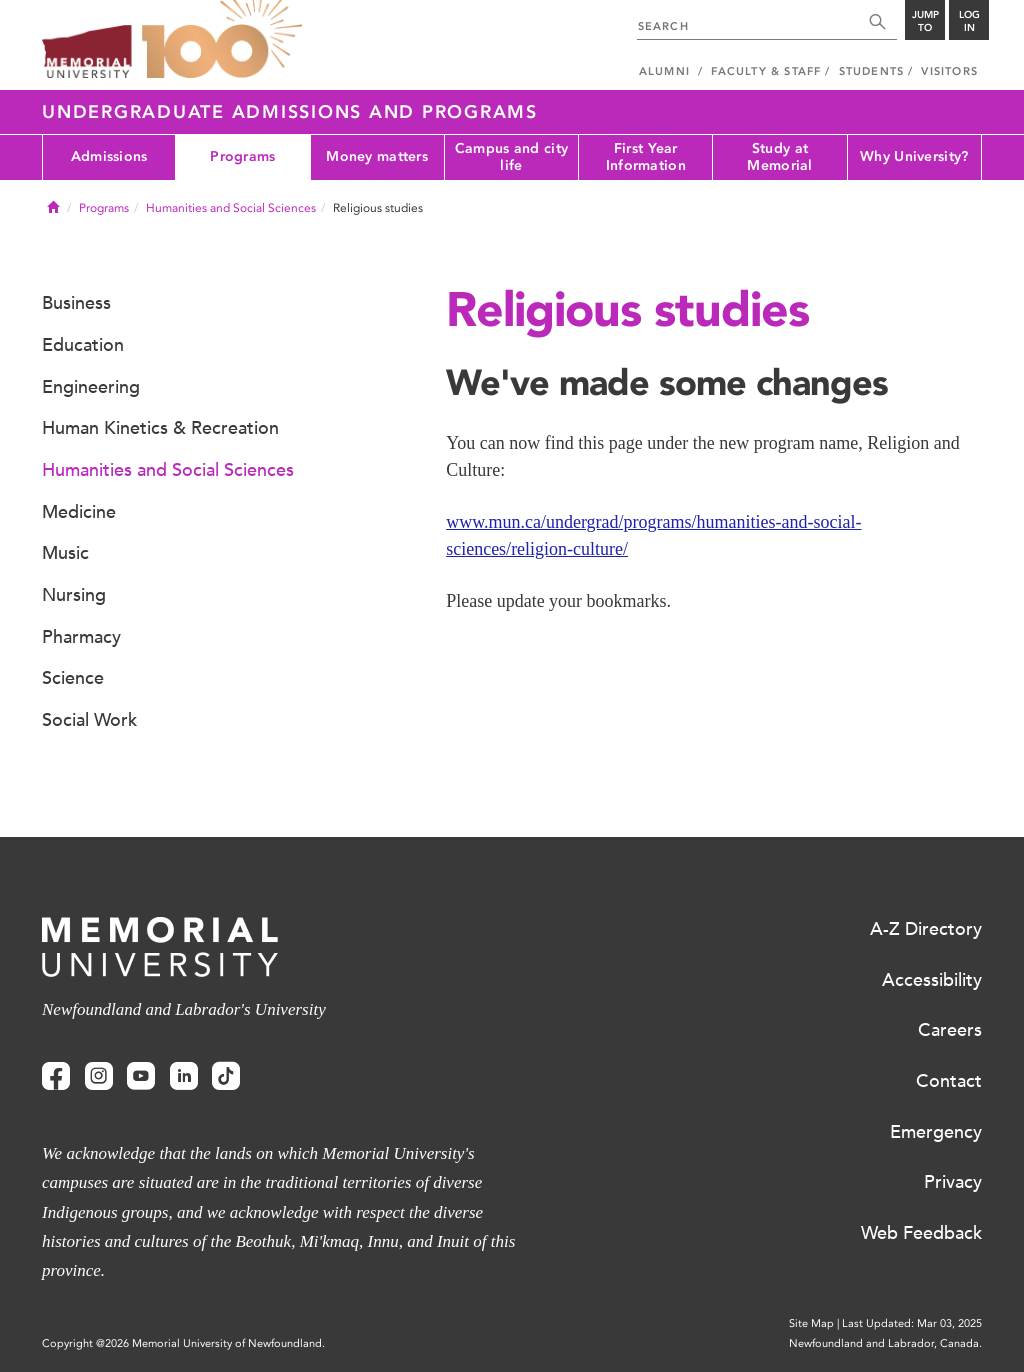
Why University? (914, 156)
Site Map (811, 1323)
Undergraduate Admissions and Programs (290, 112)
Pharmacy (81, 637)
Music (65, 553)
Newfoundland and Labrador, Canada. (885, 1343)
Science (73, 678)
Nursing (74, 595)
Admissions (109, 156)
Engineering (91, 387)
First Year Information (646, 157)
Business (76, 303)
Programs (242, 156)
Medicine (79, 512)
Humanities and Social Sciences (231, 208)
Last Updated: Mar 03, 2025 (912, 1323)
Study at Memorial (779, 157)
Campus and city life (511, 157)
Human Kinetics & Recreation (160, 428)
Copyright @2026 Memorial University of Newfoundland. (183, 1343)
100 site (222, 40)
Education (83, 345)
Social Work (89, 720)
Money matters (377, 156)
